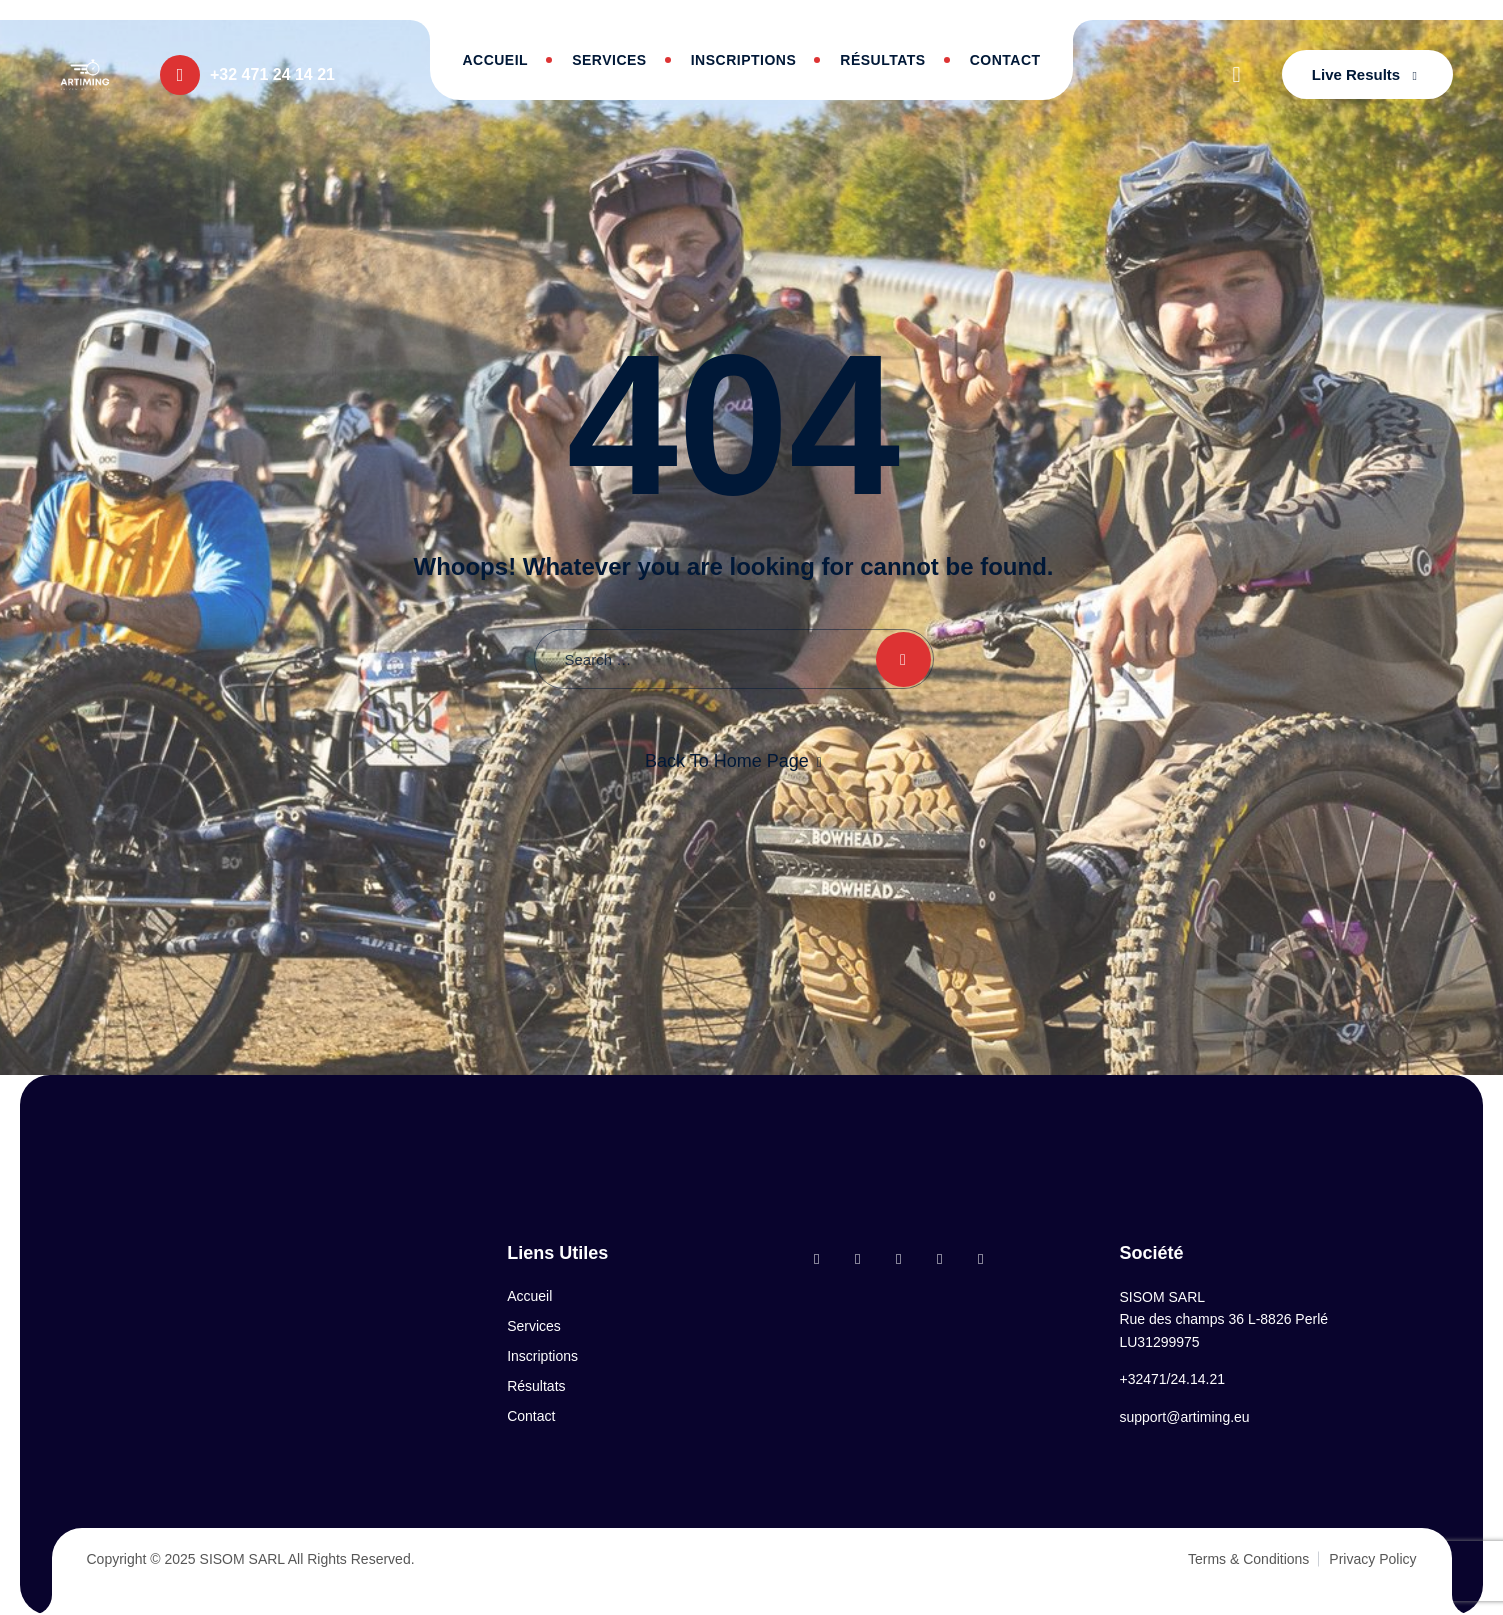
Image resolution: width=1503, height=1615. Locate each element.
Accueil (495, 60)
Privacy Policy (1372, 1559)
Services (609, 60)
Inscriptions (744, 60)
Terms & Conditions (1248, 1559)
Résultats (882, 60)
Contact (1005, 60)
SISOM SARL (242, 1559)
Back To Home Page (727, 761)
